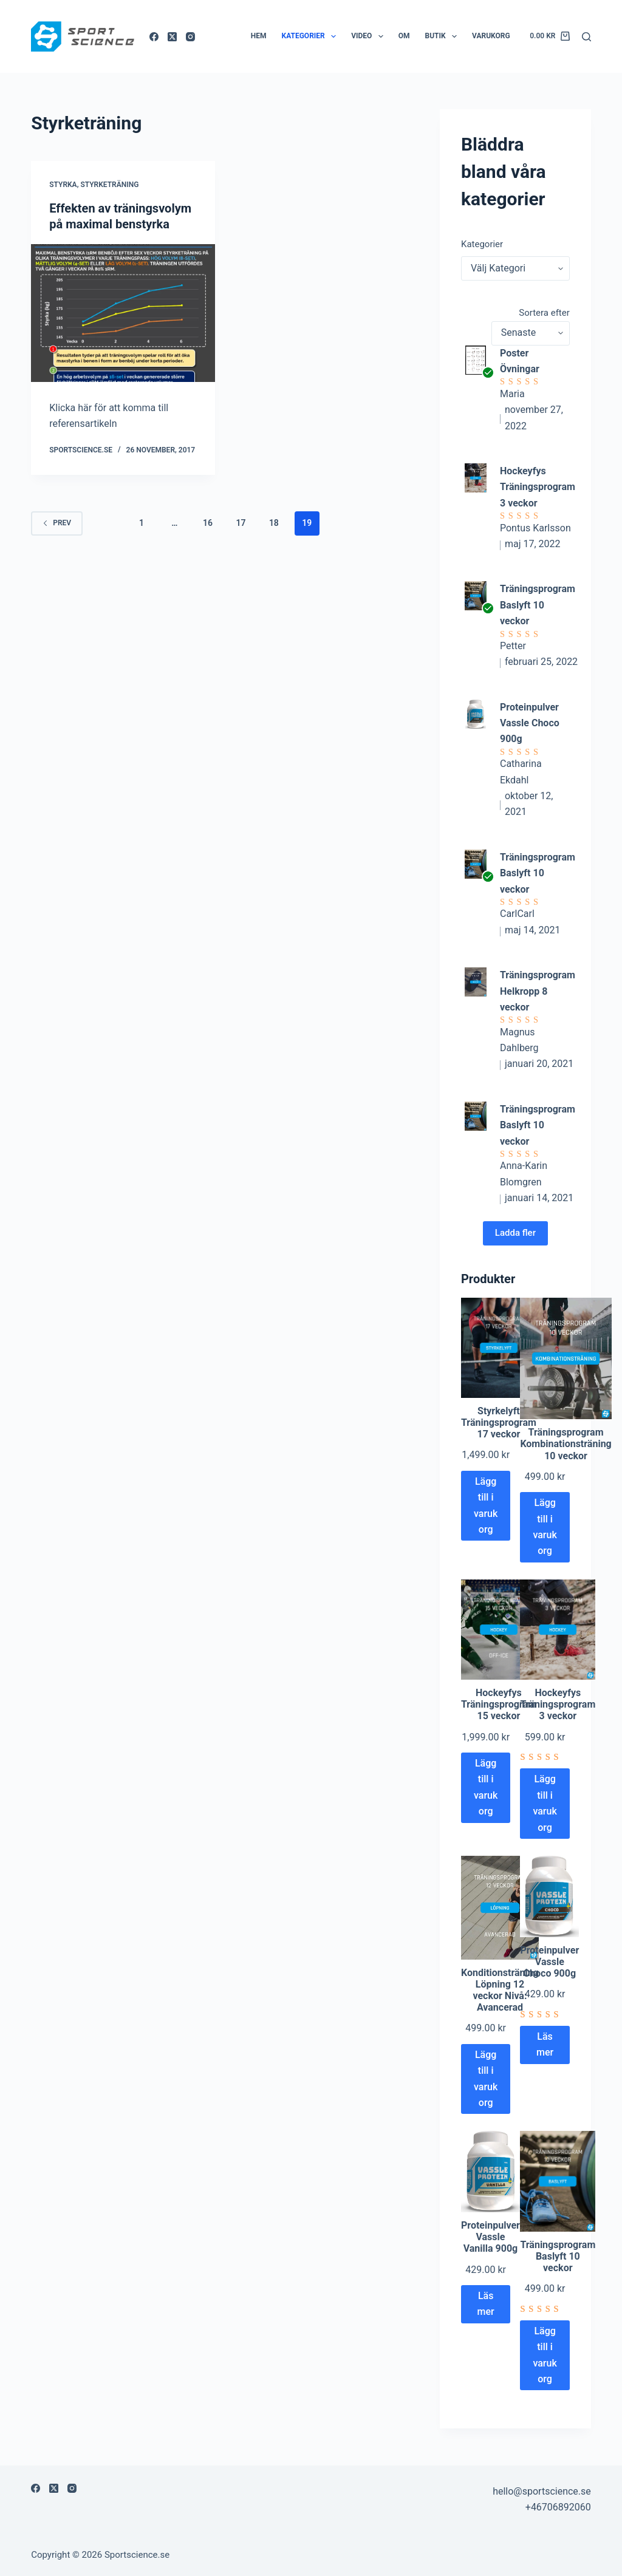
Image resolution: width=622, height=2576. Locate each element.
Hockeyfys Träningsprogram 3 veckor (537, 487)
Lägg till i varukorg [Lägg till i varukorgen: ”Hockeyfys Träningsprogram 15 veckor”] (485, 1787)
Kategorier (311, 36)
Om (404, 36)
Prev (57, 523)
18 (274, 523)
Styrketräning (109, 184)
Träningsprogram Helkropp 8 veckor (537, 991)
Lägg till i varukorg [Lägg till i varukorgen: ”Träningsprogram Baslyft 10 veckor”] (544, 2355)
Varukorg (491, 36)
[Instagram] (190, 36)
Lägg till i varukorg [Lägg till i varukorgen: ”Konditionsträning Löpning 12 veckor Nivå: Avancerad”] (485, 2078)
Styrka (63, 184)
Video (369, 36)
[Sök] (586, 36)
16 (208, 523)
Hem (259, 36)
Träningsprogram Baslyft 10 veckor (537, 605)
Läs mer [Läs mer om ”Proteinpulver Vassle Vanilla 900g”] (485, 2303)
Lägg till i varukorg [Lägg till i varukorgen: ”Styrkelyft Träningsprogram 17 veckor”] (485, 1505)
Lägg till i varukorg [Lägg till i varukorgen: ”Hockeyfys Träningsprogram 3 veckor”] (544, 1803)
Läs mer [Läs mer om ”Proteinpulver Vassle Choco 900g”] (544, 2044)
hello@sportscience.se (542, 2491)
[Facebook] (154, 36)
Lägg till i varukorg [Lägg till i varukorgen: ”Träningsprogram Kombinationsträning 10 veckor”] (544, 1526)
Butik (443, 36)
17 (240, 523)
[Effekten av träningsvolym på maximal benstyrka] (123, 313)
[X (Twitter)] (172, 36)
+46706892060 (558, 2507)
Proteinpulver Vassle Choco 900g (529, 723)
